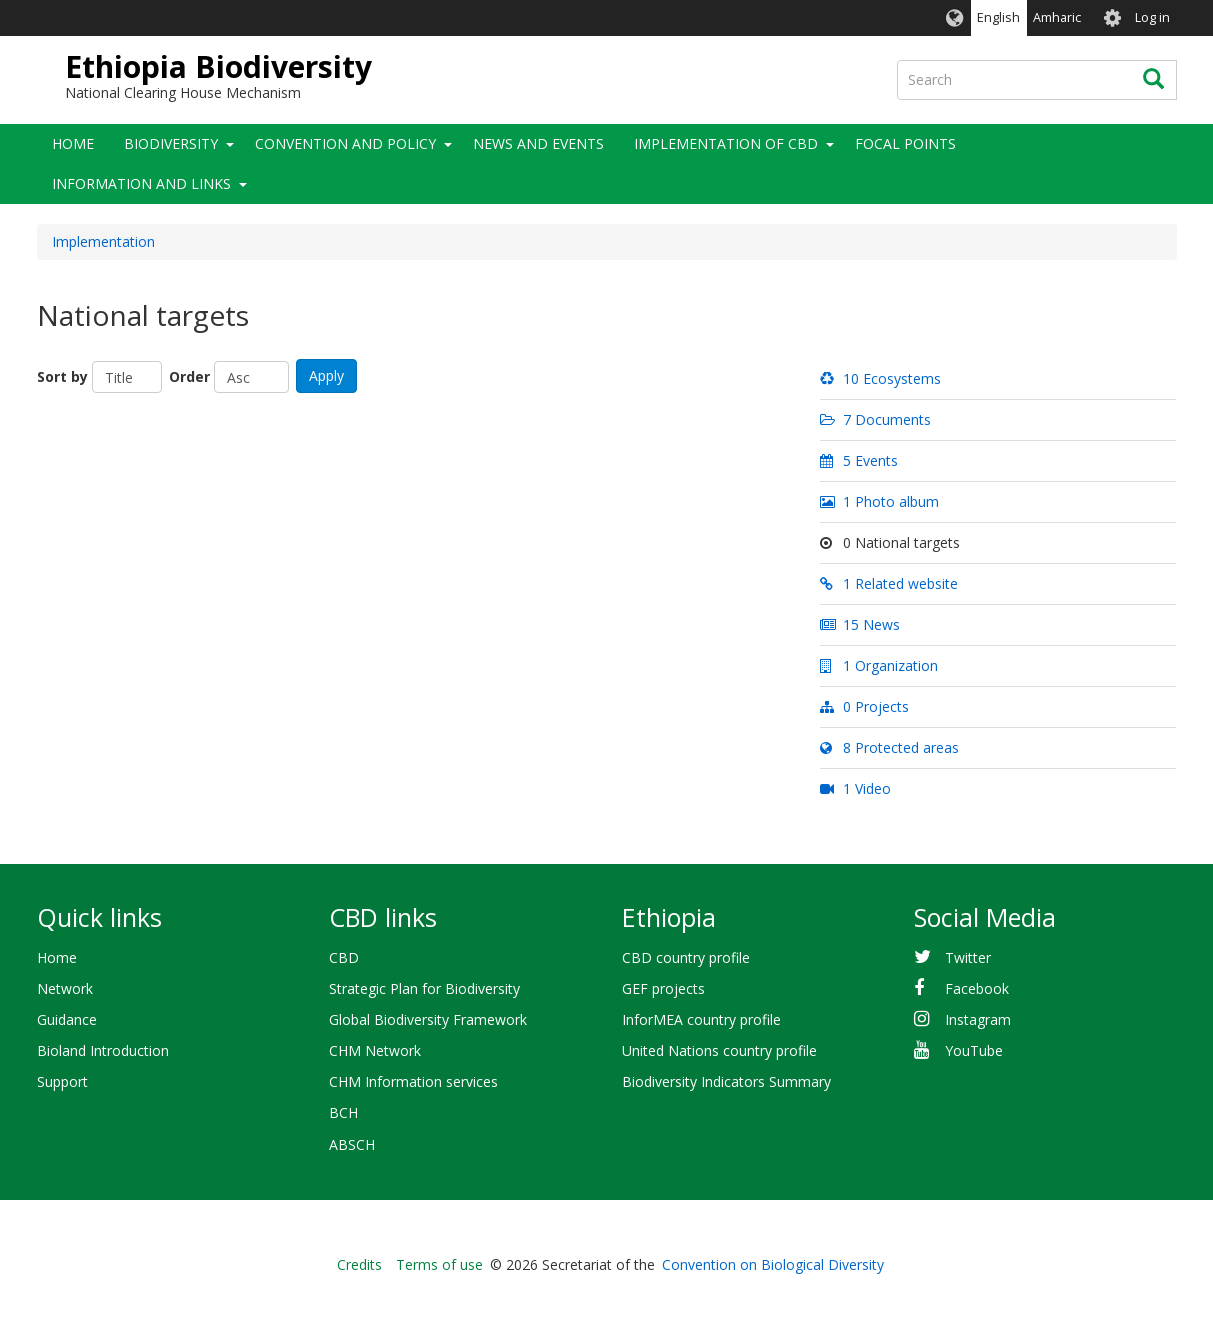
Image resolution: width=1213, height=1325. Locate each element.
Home (73, 143)
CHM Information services (413, 1081)
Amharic (1057, 17)
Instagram (978, 1019)
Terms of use (439, 1264)
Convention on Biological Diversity (773, 1264)
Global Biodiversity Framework (428, 1019)
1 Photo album (879, 501)
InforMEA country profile (701, 1019)
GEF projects (663, 988)
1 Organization (878, 665)
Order (189, 376)
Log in (1152, 17)
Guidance (67, 1019)
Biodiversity (171, 143)
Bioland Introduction (103, 1050)
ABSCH (352, 1144)
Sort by (62, 376)
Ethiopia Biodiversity (218, 66)
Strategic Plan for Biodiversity (424, 988)
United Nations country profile (719, 1050)
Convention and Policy (345, 143)
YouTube (974, 1050)
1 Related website (888, 583)
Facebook (977, 988)
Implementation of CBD (726, 143)
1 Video (855, 788)
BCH (343, 1112)
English (998, 17)
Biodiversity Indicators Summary (726, 1081)
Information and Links (141, 183)
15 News (859, 624)
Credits (359, 1264)
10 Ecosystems (880, 378)
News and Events (538, 143)
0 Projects (864, 706)
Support (62, 1081)
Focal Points (905, 143)
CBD (344, 957)
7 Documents (875, 419)
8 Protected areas (889, 747)
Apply (326, 375)
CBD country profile (686, 957)
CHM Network (375, 1050)
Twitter (968, 957)
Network (65, 988)
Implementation (103, 241)
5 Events (858, 460)
